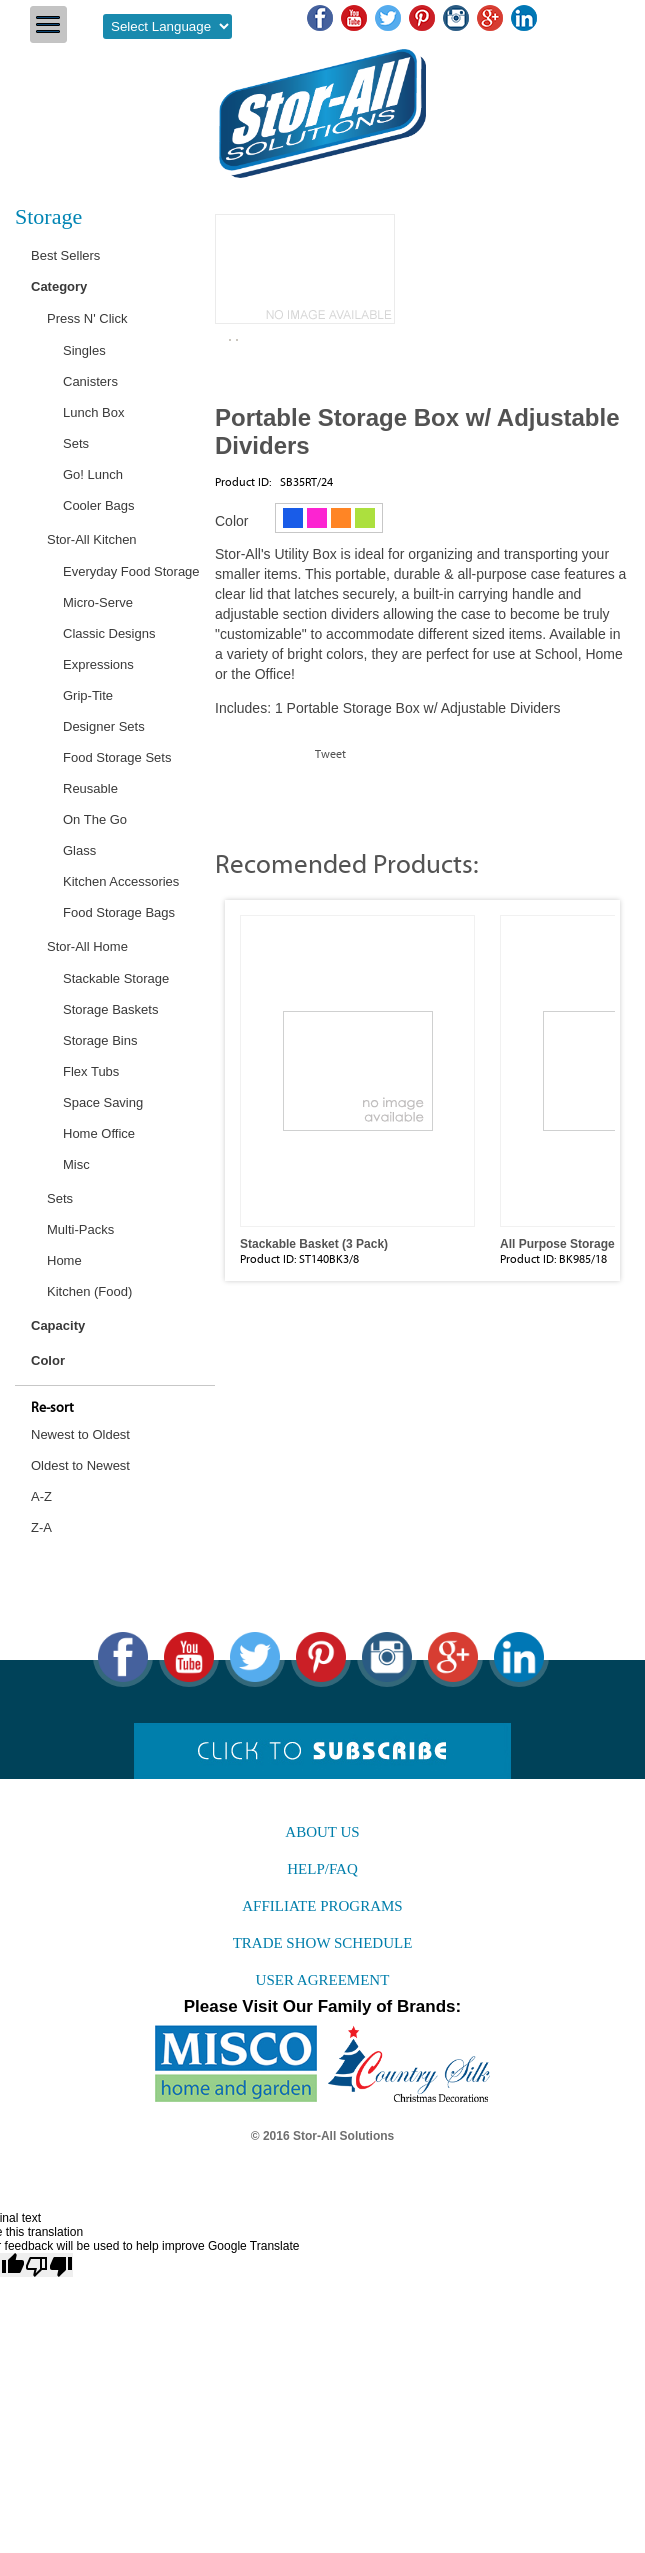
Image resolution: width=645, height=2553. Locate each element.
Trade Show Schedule (323, 1943)
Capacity (58, 1325)
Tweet (330, 754)
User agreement (323, 1980)
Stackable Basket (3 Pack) (314, 1244)
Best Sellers (65, 255)
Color (48, 1360)
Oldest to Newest (80, 1465)
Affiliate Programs (322, 1906)
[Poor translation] (49, 2265)
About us (322, 1832)
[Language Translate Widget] (167, 26)
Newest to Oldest (80, 1434)
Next (621, 1054)
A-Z (41, 1496)
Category (59, 286)
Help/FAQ (322, 1869)
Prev (224, 1054)
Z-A (41, 1527)
